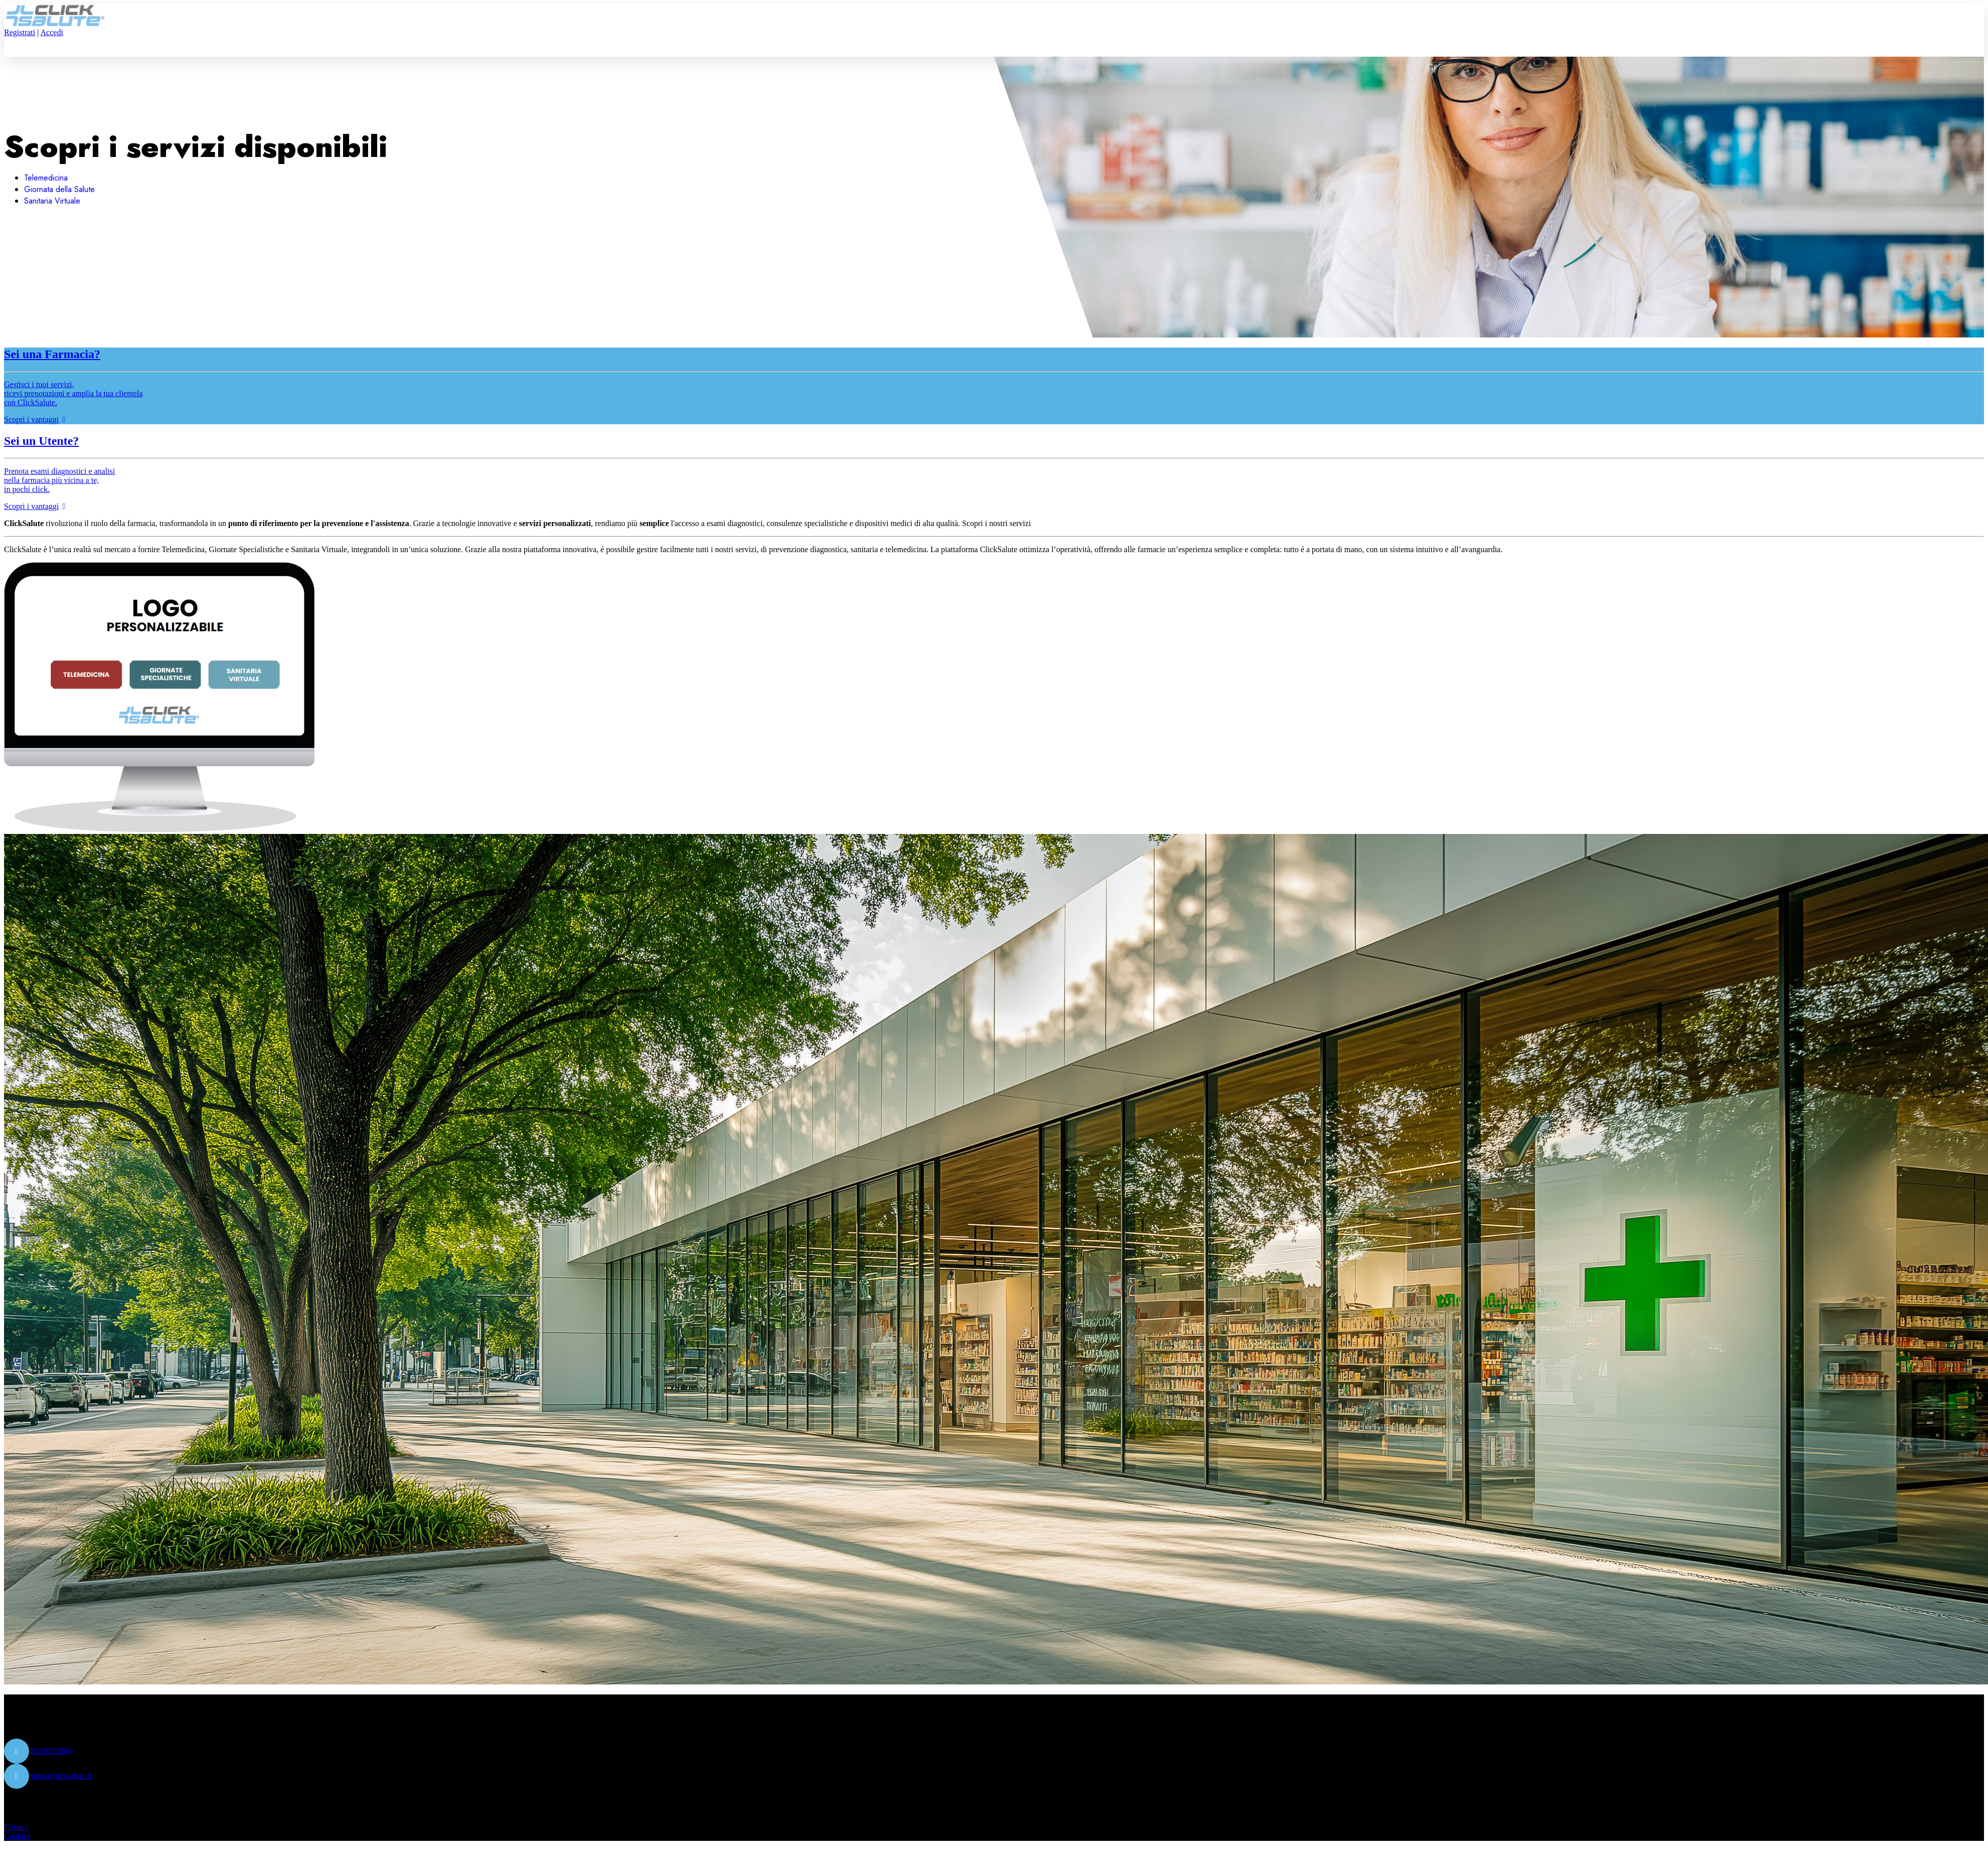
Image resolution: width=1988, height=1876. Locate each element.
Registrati (19, 32)
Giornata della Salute (59, 189)
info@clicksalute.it (61, 1776)
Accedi (52, 32)
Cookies (17, 1836)
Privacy (16, 1827)
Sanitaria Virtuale (52, 201)
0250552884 (51, 1751)
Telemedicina (46, 178)
